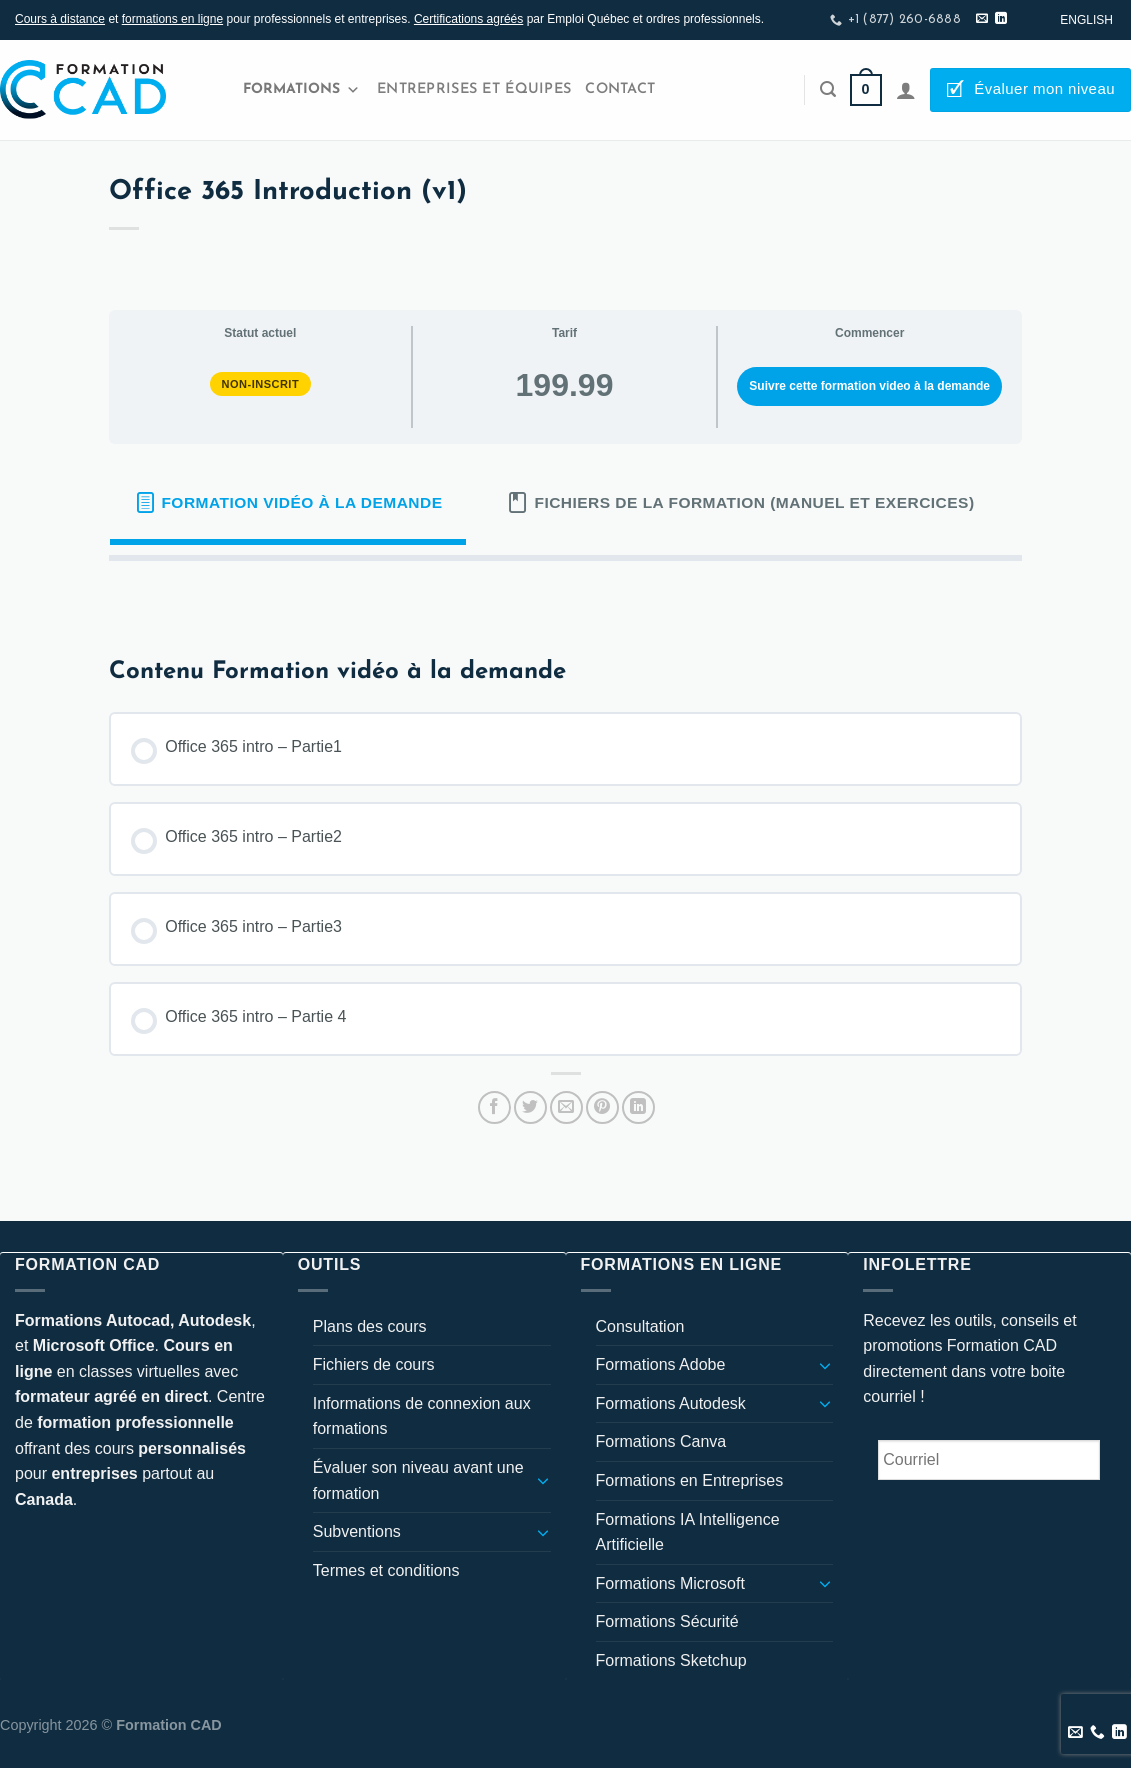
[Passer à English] (1086, 20)
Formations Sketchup (671, 1660)
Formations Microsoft (670, 1583)
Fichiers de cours (374, 1364)
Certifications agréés (468, 19)
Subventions (357, 1531)
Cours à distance (60, 19)
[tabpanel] (565, 593)
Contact (620, 89)
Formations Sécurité (667, 1621)
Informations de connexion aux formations (422, 1416)
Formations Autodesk (671, 1403)
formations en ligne (172, 19)
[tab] (288, 503)
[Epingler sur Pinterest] (602, 1107)
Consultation (640, 1326)
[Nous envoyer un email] (982, 19)
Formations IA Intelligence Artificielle (688, 1532)
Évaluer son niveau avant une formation (418, 1480)
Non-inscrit (261, 384)
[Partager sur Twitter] (530, 1107)
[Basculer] (543, 1480)
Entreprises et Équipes (474, 89)
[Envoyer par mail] (566, 1107)
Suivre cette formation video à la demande (869, 386)
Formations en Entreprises (690, 1480)
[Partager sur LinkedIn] (638, 1107)
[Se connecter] (906, 90)
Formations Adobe (661, 1364)
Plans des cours (370, 1326)
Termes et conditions (386, 1570)
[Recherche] (828, 89)
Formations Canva (661, 1441)
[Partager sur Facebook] (494, 1107)
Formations (301, 90)
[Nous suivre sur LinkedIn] (1001, 19)
